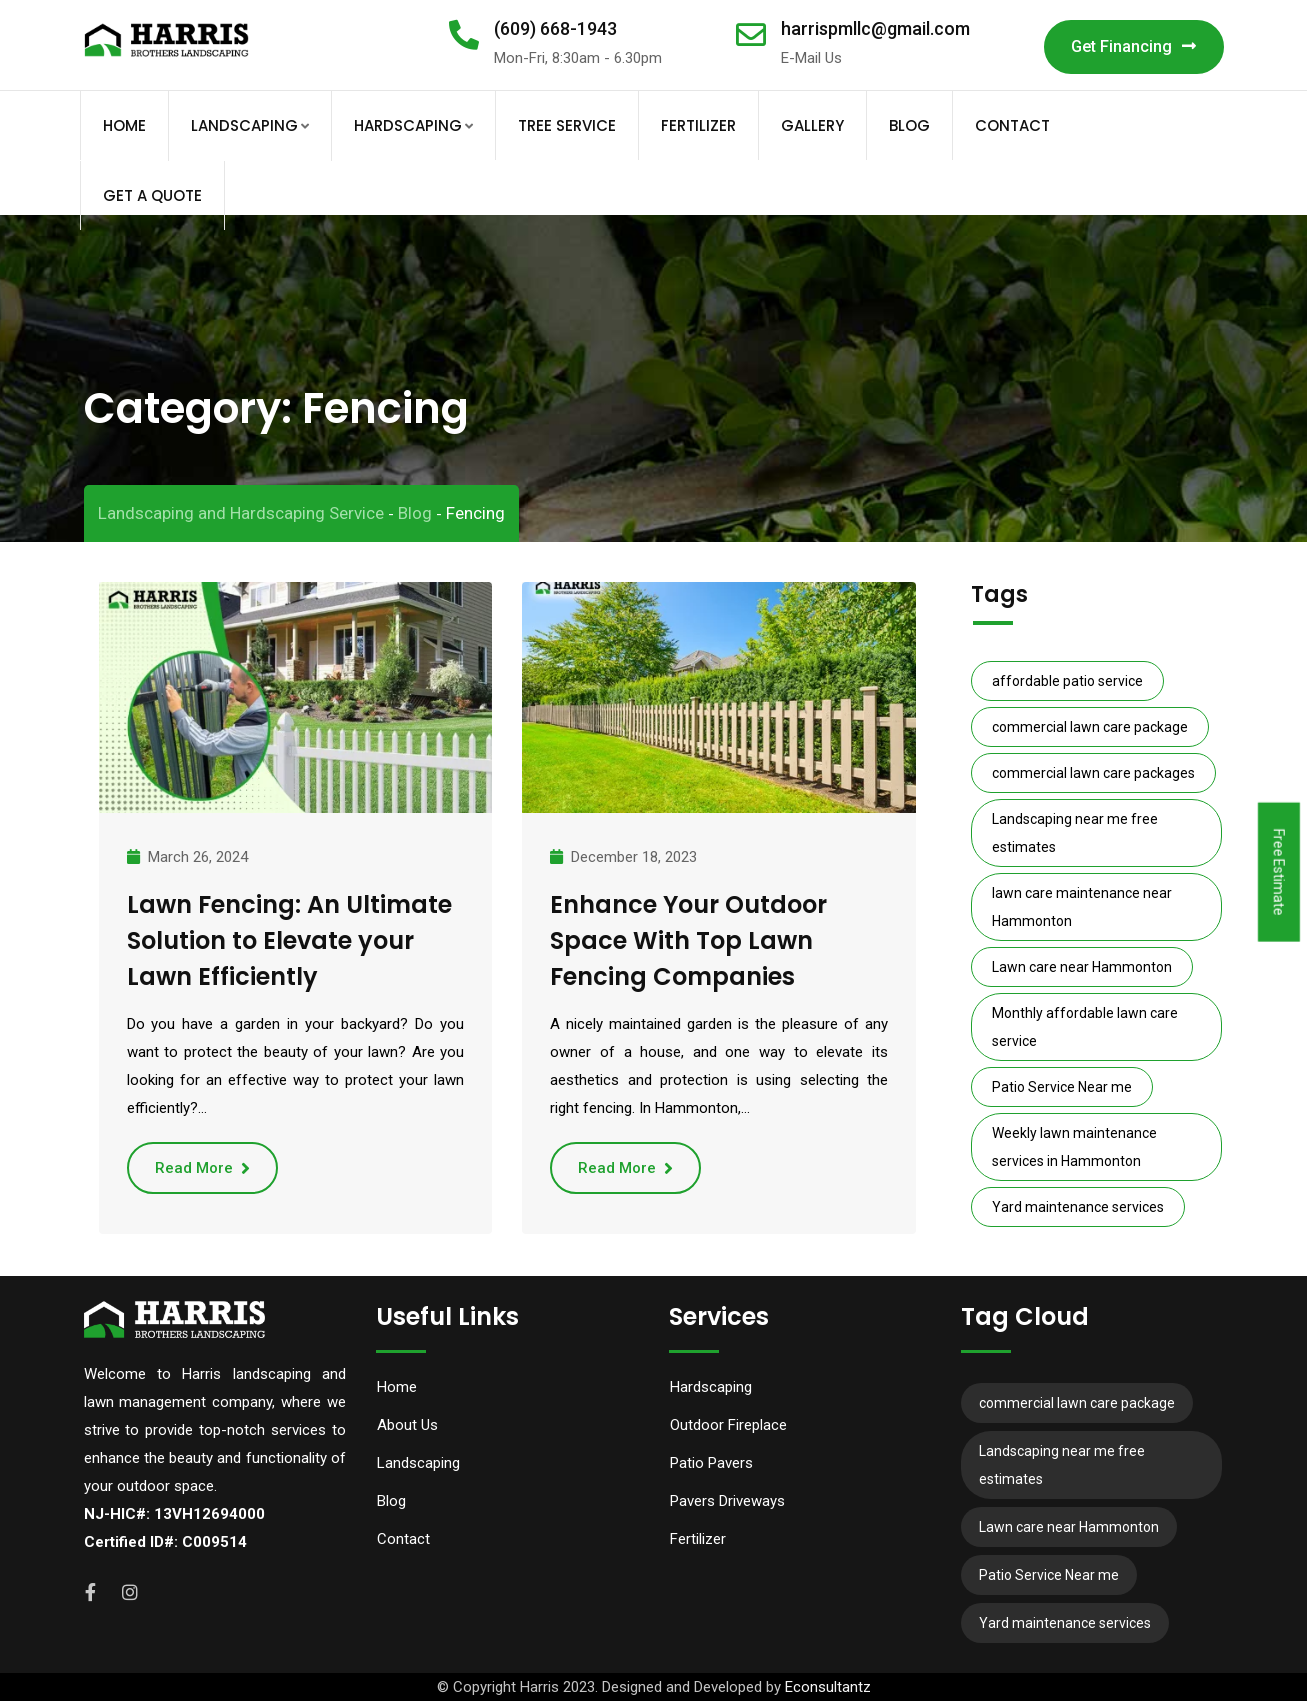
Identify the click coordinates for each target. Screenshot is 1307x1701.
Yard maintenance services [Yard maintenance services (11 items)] (1078, 1207)
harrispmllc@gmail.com (875, 28)
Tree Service (567, 125)
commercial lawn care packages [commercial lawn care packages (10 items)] (1093, 773)
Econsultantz (828, 1687)
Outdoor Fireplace (728, 1425)
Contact (1012, 125)
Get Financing (1134, 46)
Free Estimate (1279, 872)
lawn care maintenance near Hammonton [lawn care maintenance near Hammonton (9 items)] (1082, 907)
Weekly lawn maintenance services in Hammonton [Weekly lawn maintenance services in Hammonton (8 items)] (1074, 1147)
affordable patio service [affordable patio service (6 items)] (1067, 681)
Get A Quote (152, 195)
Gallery (812, 125)
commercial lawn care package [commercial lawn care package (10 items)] (1090, 727)
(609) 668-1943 (555, 28)
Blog (909, 125)
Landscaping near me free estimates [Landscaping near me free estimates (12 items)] (1075, 833)
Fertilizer (698, 125)
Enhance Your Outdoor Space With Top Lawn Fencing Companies (688, 940)
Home (124, 125)
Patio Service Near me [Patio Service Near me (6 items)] (1062, 1087)
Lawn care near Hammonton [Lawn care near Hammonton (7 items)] (1082, 967)
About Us (407, 1425)
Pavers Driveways (727, 1501)
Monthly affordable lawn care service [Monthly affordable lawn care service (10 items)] (1085, 1027)
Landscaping (244, 125)
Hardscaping (408, 125)
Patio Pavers (711, 1463)
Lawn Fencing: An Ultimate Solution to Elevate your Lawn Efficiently (289, 940)
